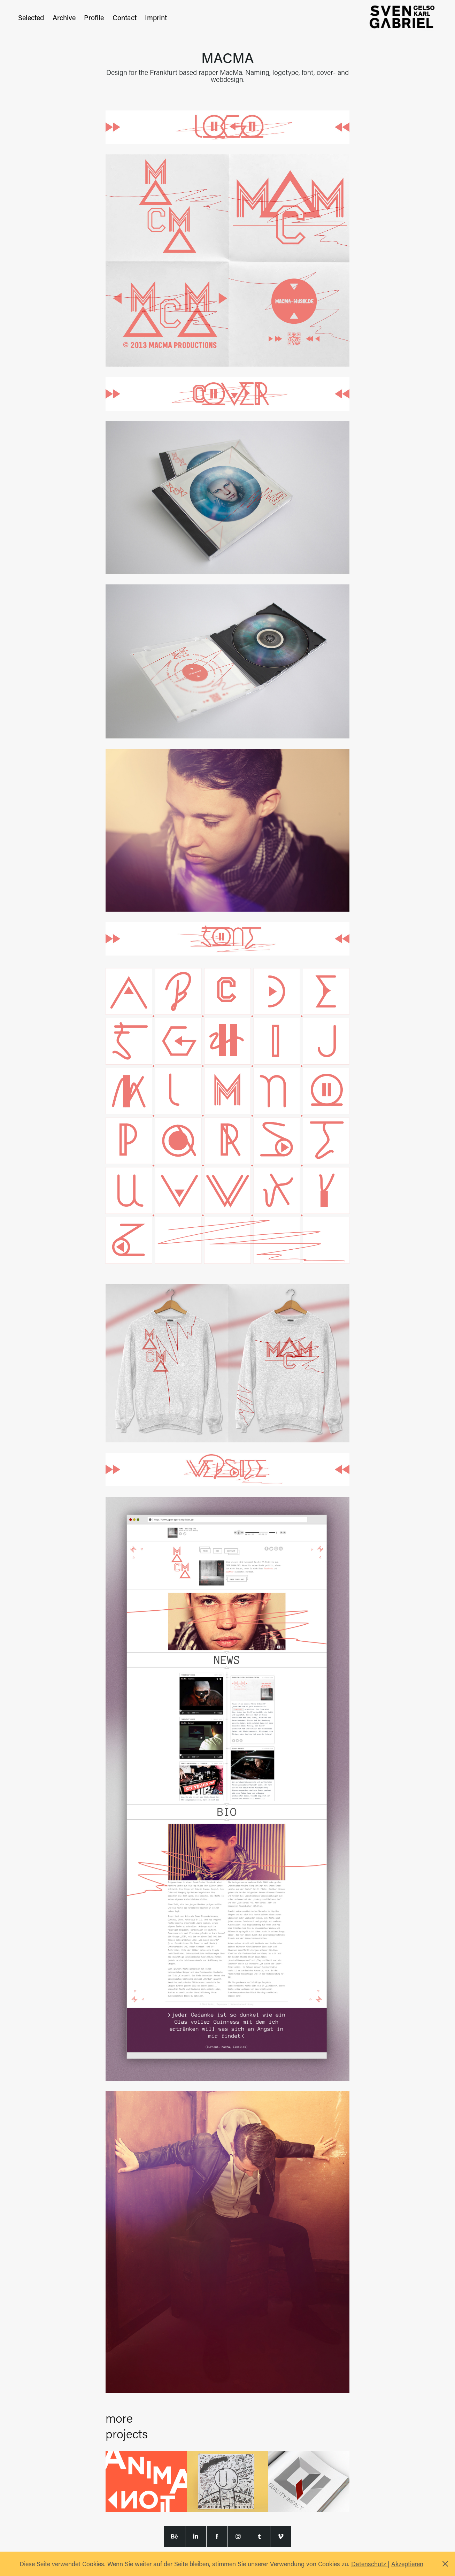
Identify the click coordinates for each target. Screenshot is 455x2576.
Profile (94, 17)
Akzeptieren (407, 2564)
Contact (125, 17)
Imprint (156, 17)
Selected (31, 17)
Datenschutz (369, 2564)
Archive (64, 17)
